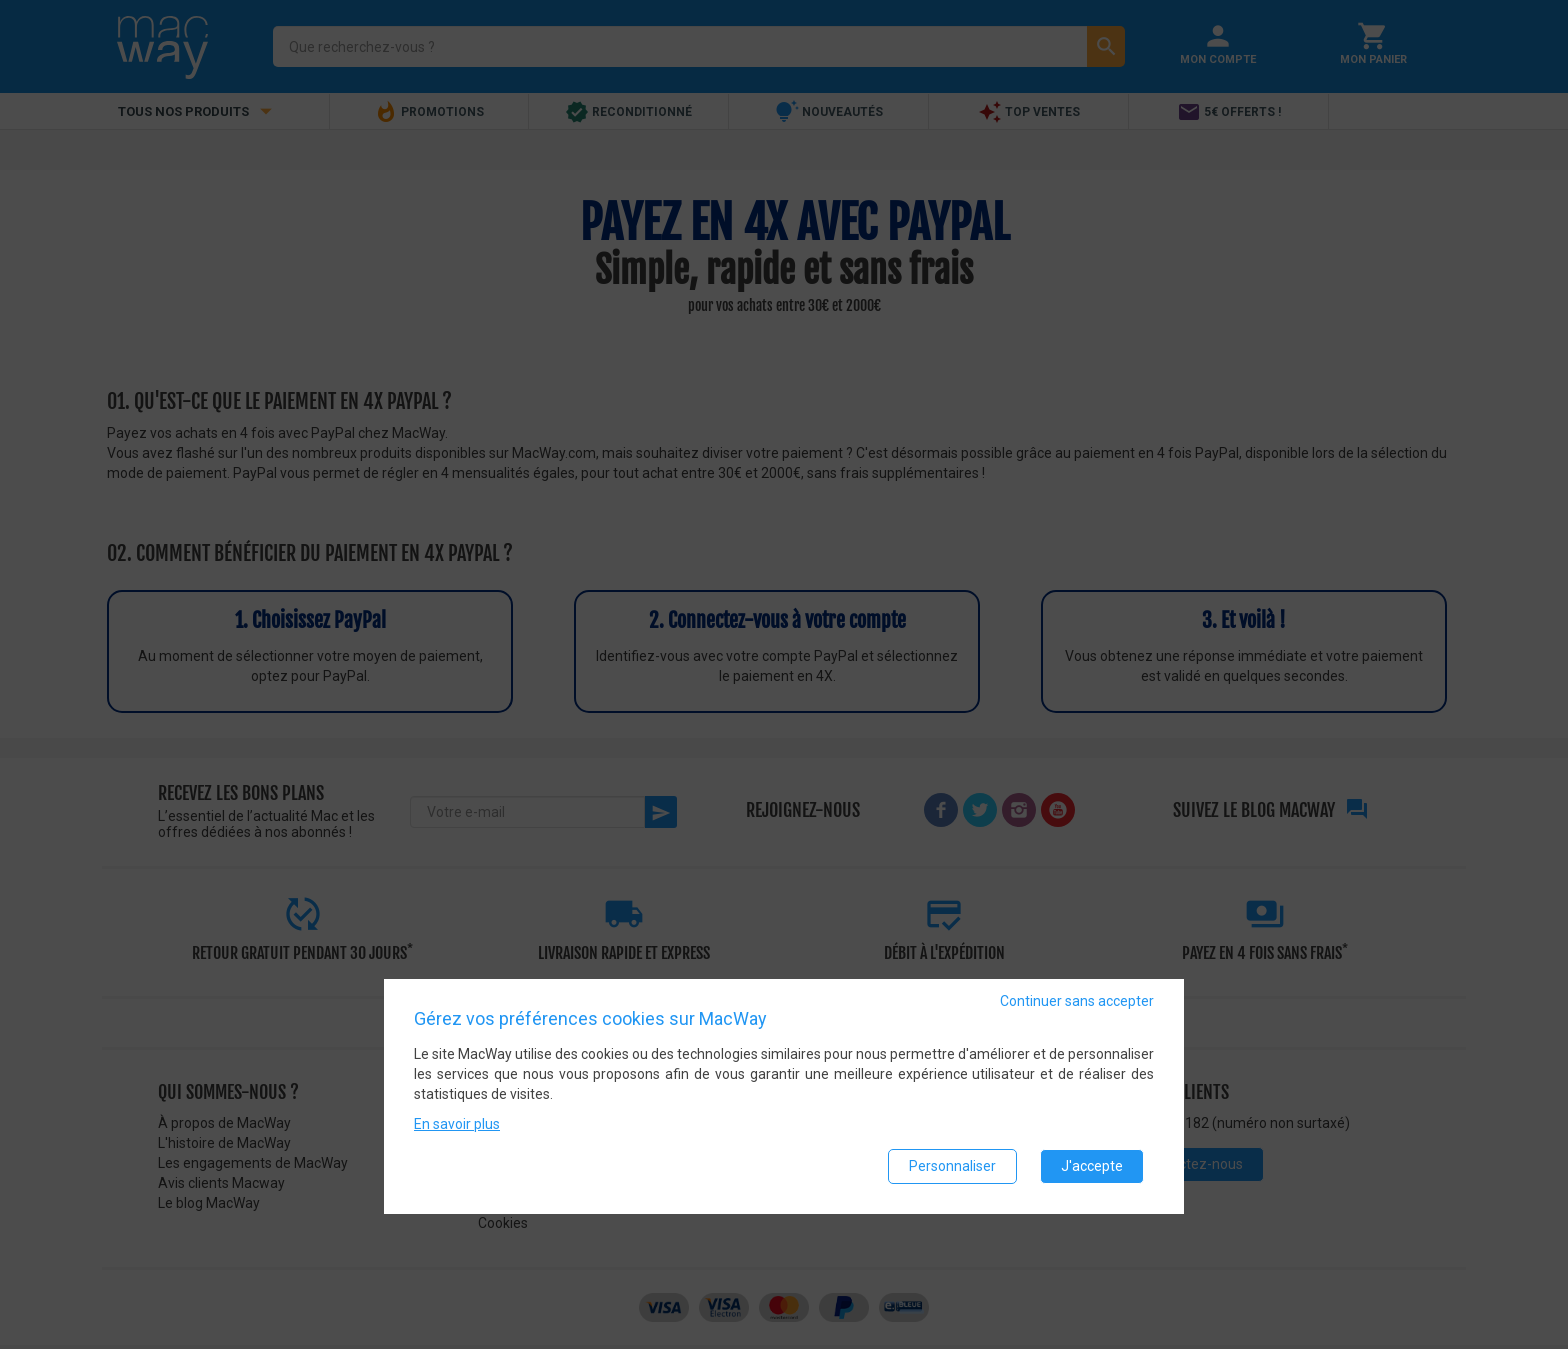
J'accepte (1092, 1166)
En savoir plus (457, 1124)
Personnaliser (952, 1166)
